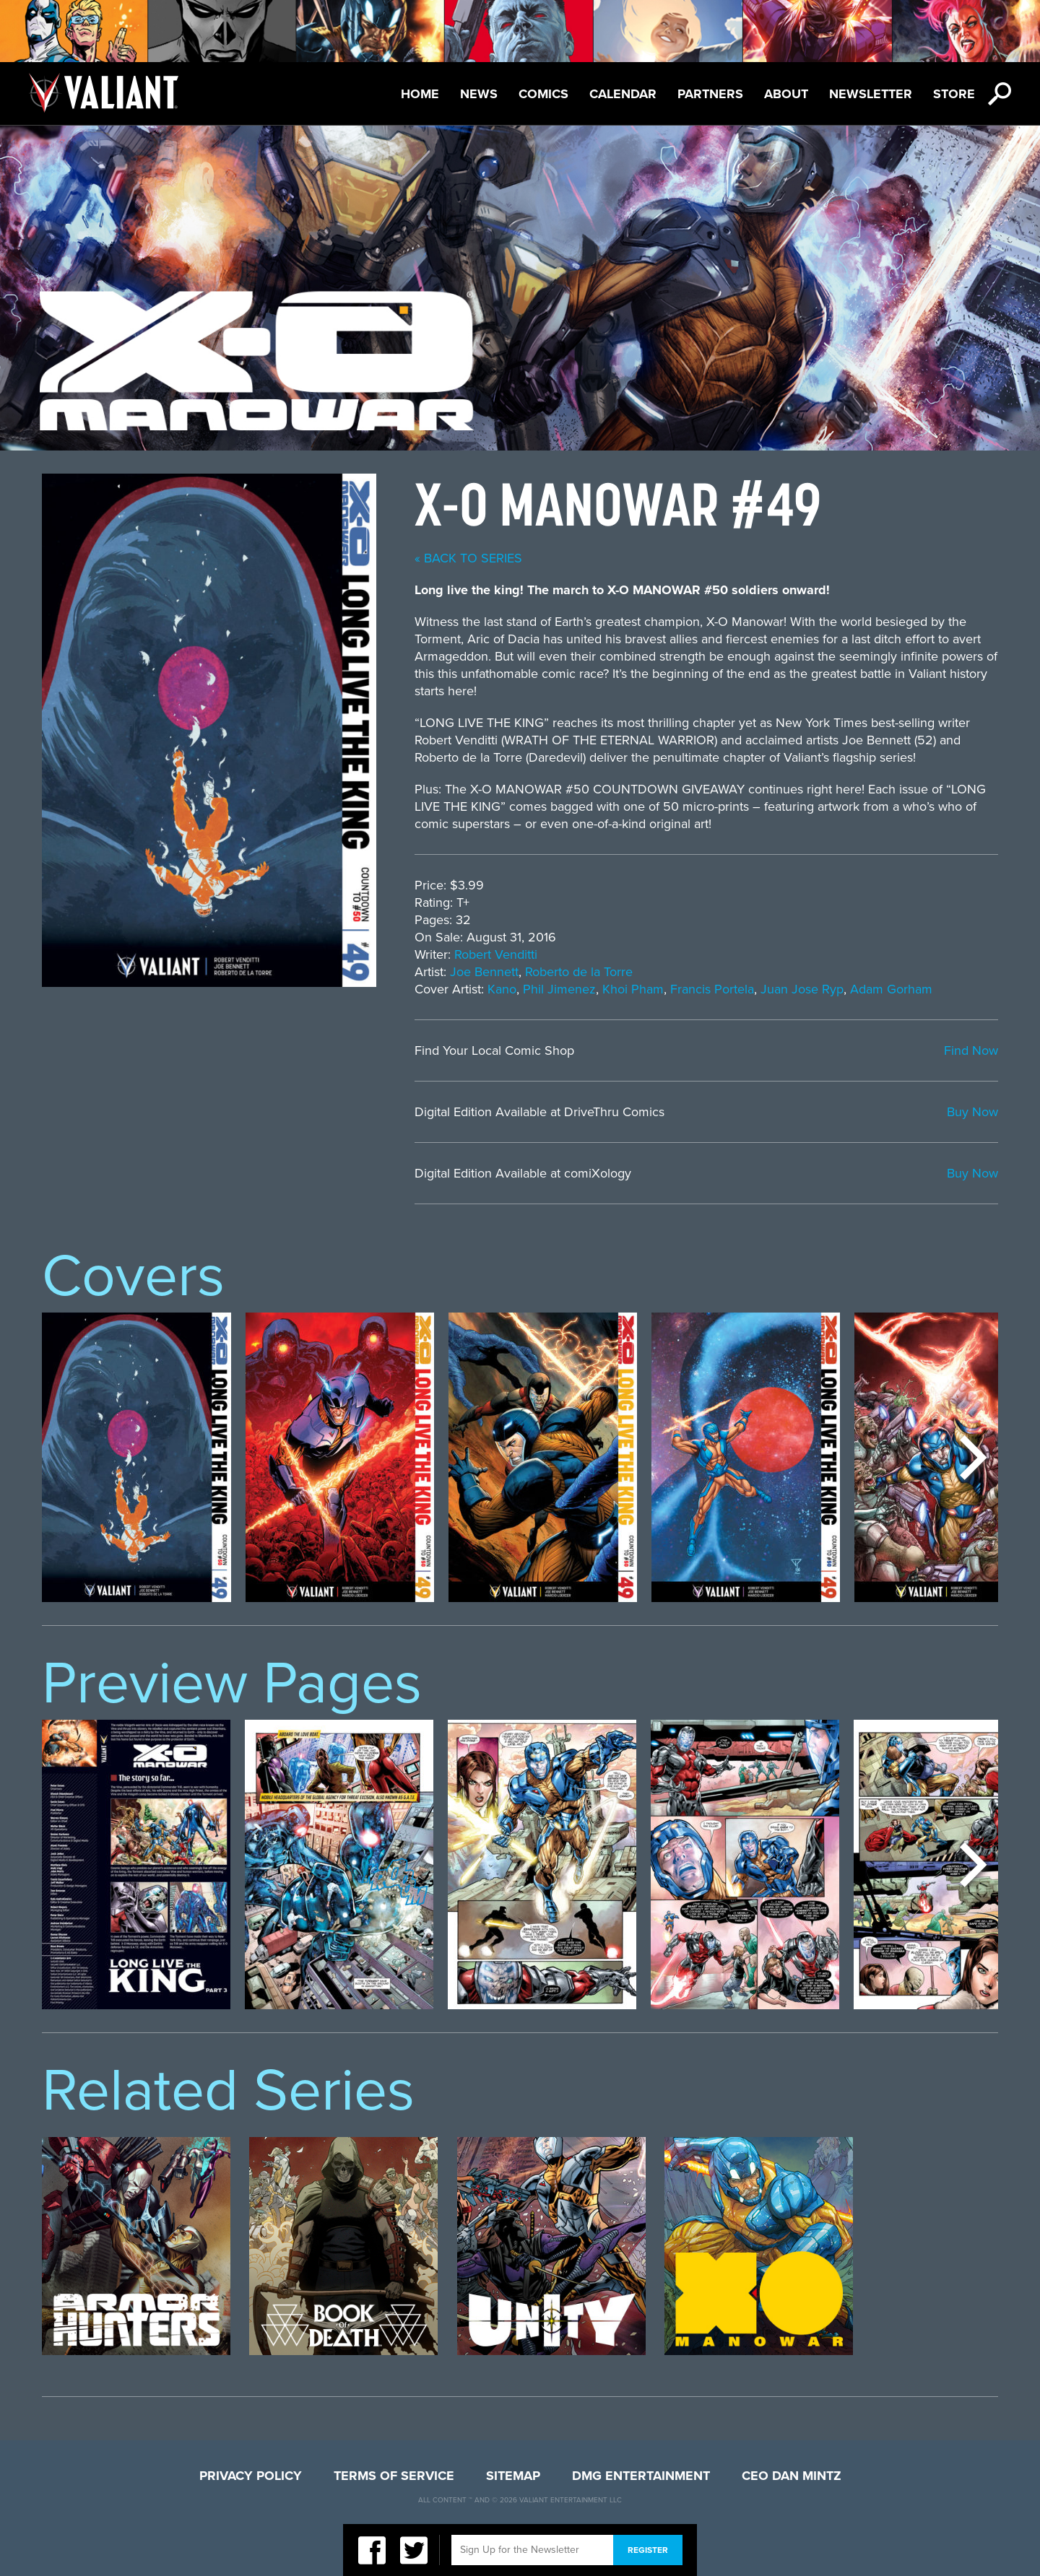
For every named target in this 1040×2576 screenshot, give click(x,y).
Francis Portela (712, 989)
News (479, 94)
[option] (136, 1457)
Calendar (622, 94)
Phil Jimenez (559, 989)
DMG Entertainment (641, 2476)
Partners (710, 94)
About (786, 94)
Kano (502, 989)
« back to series (468, 558)
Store (954, 94)
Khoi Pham (633, 989)
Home (420, 94)
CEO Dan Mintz (791, 2476)
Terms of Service (394, 2476)
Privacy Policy (250, 2476)
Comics (543, 94)
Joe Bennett (484, 972)
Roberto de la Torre (579, 972)
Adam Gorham (891, 989)
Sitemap (513, 2476)
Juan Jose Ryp (802, 989)
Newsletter (870, 94)
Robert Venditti (495, 954)
